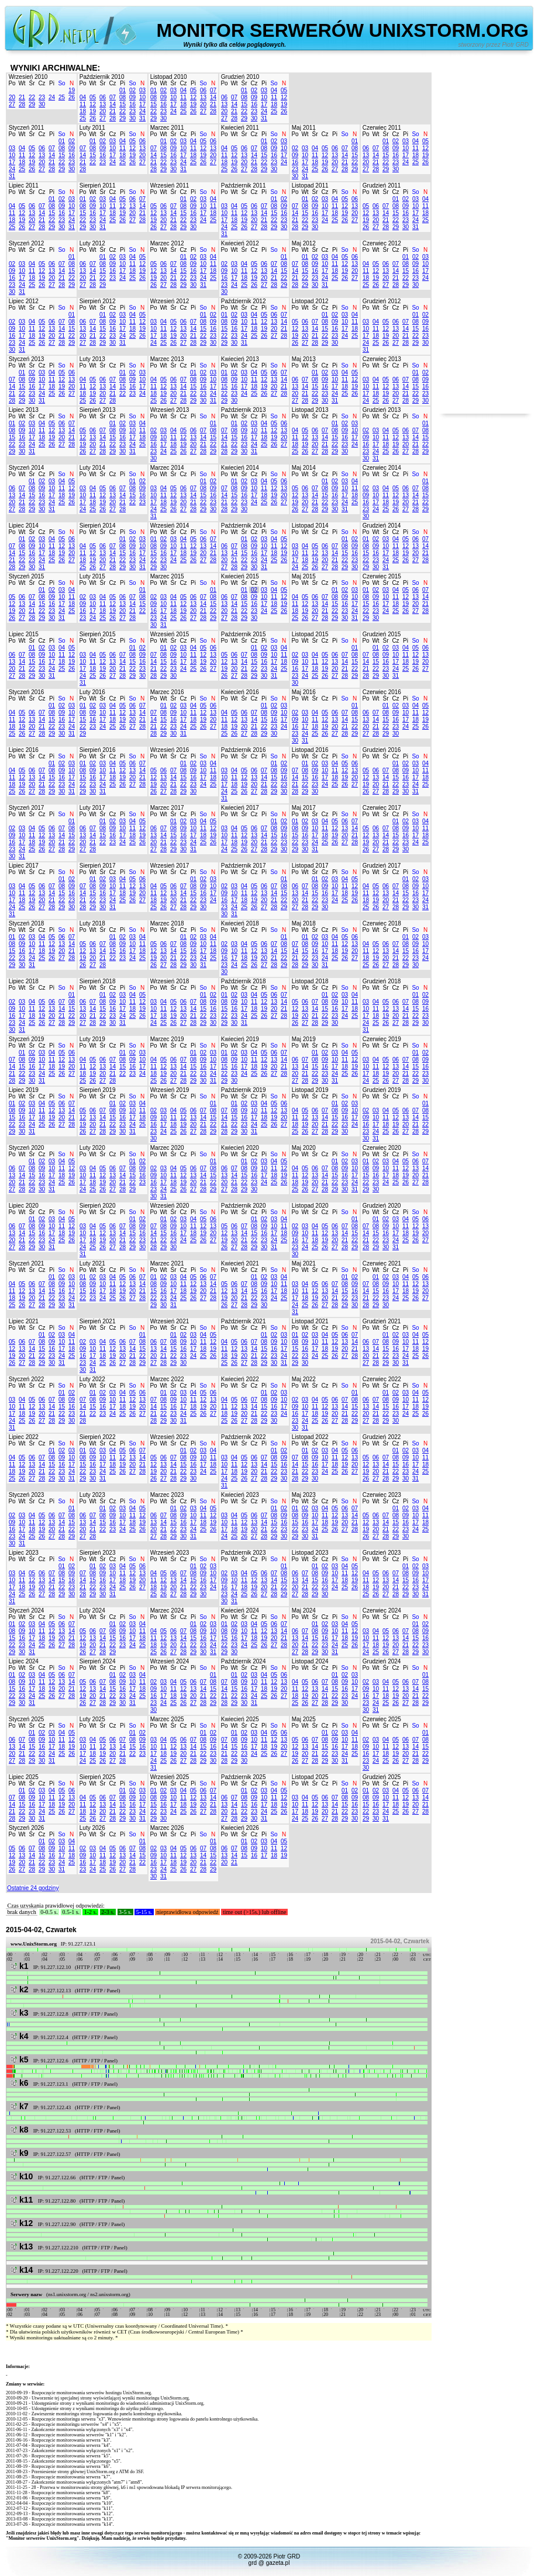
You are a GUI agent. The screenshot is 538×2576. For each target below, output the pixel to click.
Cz (41, 83)
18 (83, 111)
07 (112, 97)
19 (71, 90)
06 (102, 97)
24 (52, 97)
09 (132, 97)
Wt (21, 83)
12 (92, 104)
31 (142, 118)
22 (32, 97)
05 (92, 97)
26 (71, 97)
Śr (32, 83)
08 (122, 97)
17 (142, 104)
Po (11, 83)
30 (42, 104)
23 (42, 97)
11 (83, 104)
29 (32, 104)
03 (142, 90)
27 (12, 104)
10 (142, 97)
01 (122, 90)
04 (83, 97)
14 (112, 104)
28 (22, 104)
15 (122, 104)
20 (12, 97)
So (61, 83)
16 (132, 104)
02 (132, 90)
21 (22, 97)
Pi (51, 83)
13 (102, 104)
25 (61, 97)
